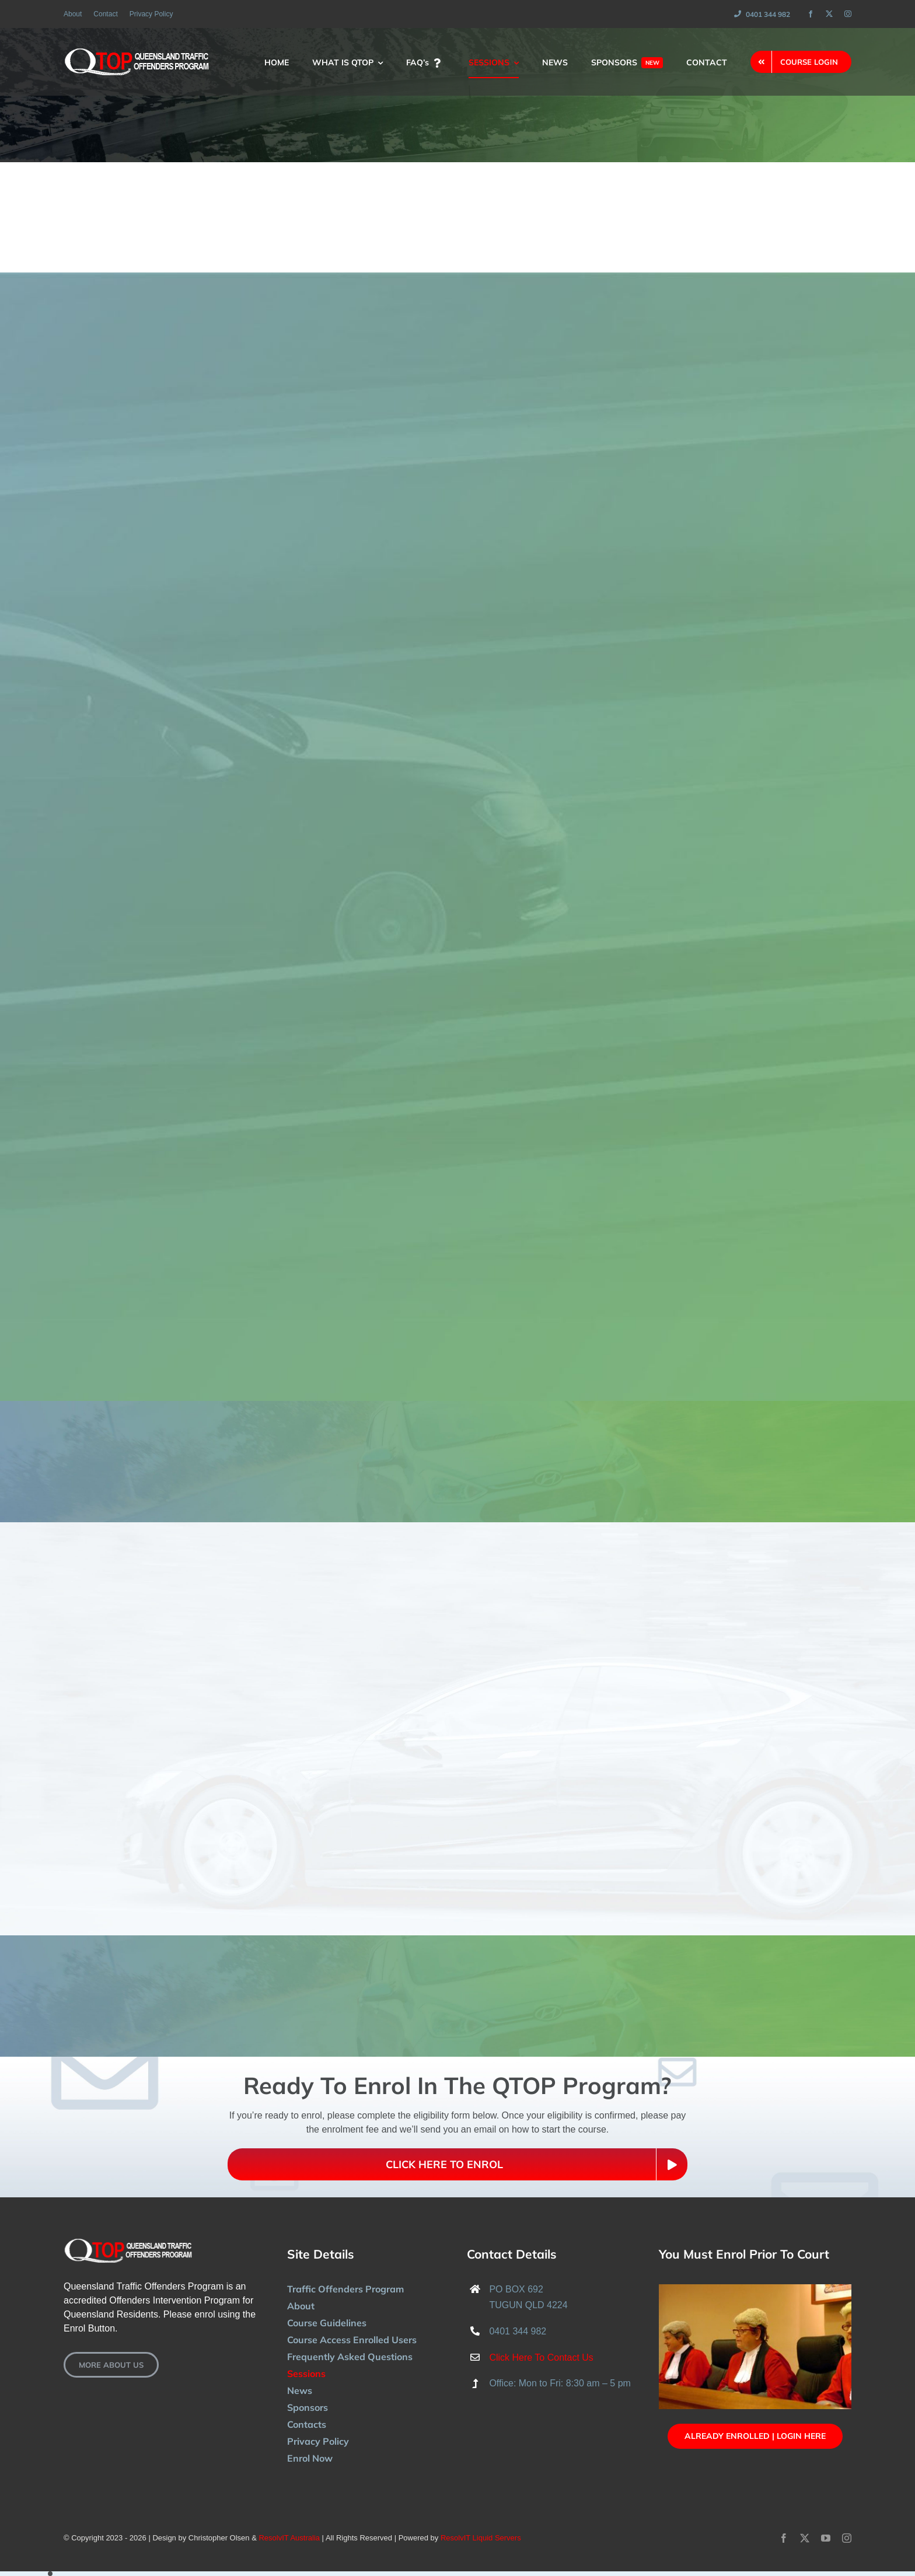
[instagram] (847, 14)
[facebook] (810, 14)
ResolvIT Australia (289, 2537)
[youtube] (825, 2538)
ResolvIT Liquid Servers (481, 2537)
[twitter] (829, 14)
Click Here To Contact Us (541, 2357)
